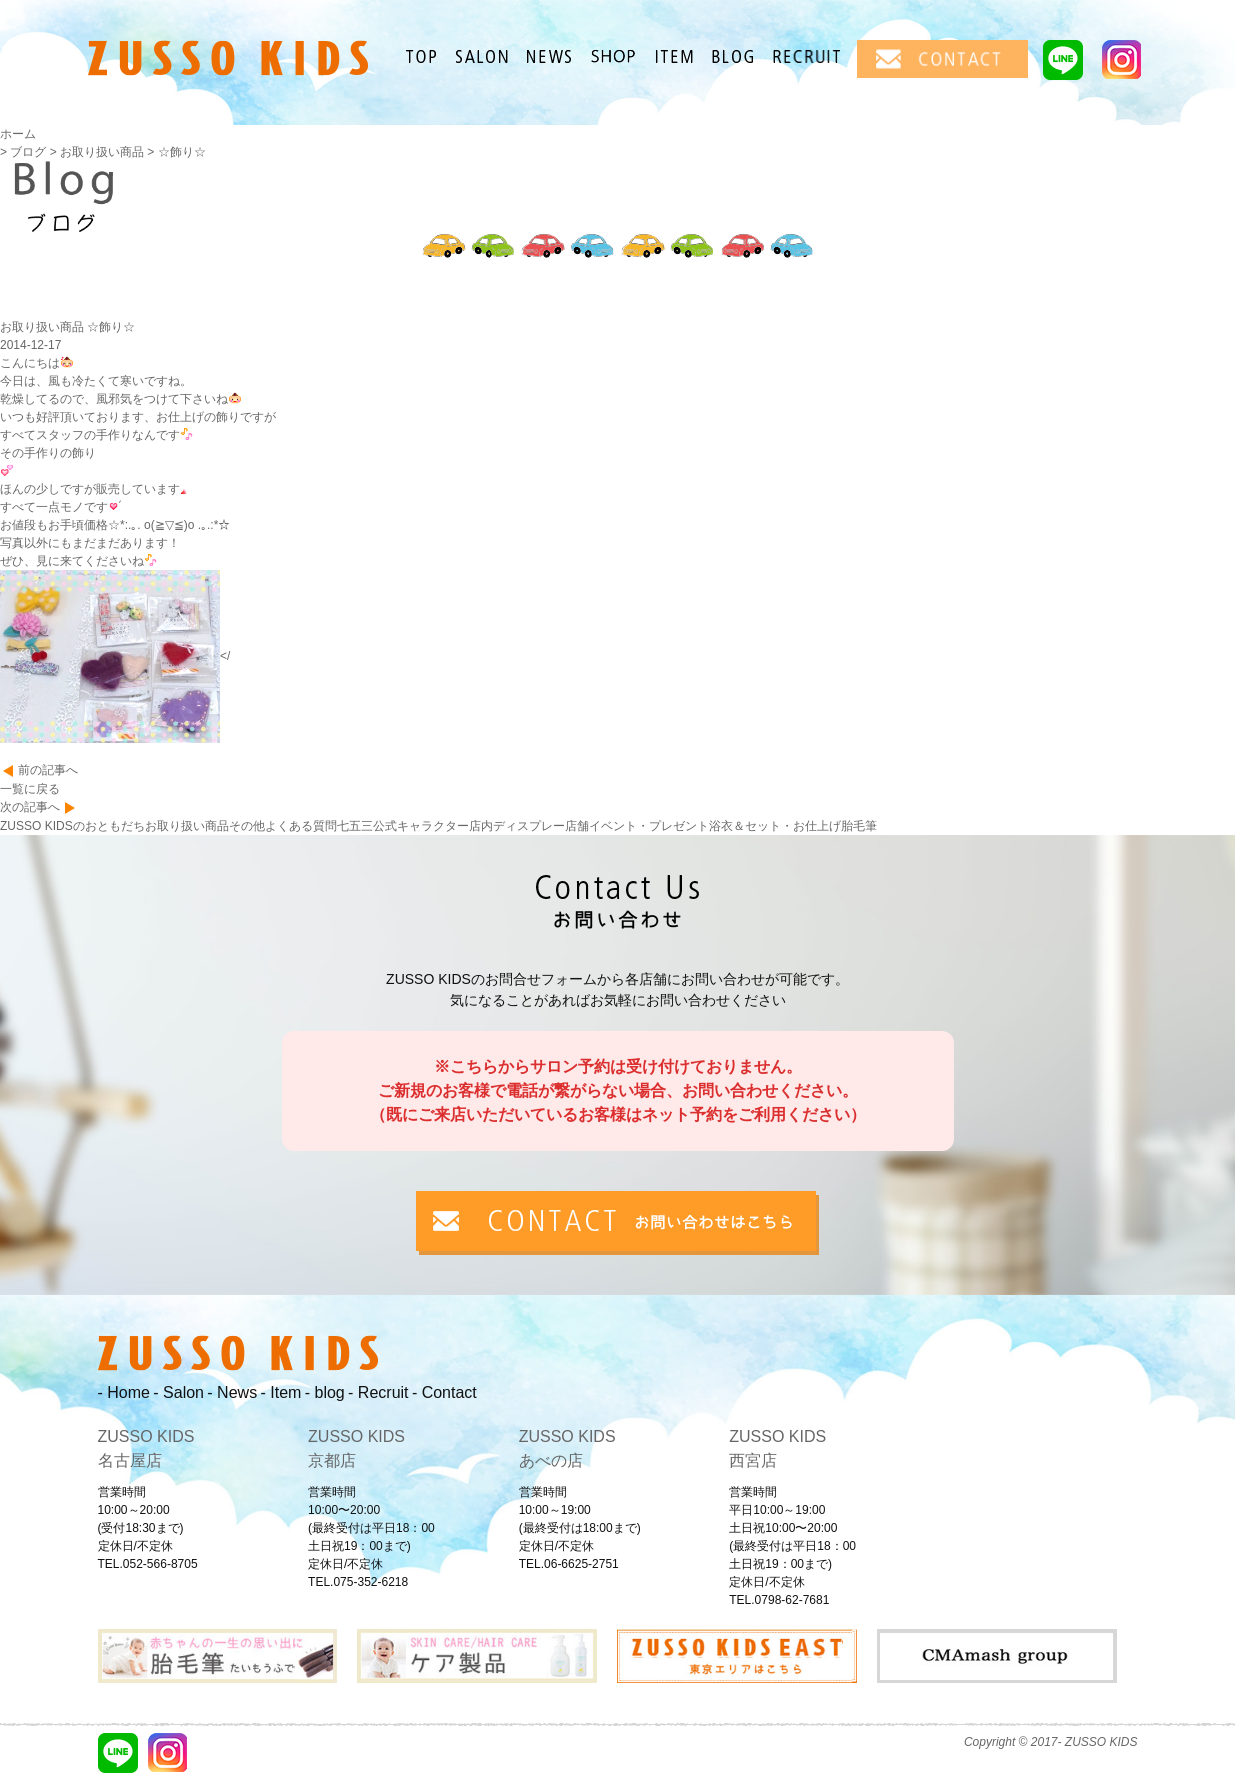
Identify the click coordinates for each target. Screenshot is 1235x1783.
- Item (280, 1392)
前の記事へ (48, 770)
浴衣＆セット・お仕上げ (775, 826)
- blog (325, 1392)
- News (232, 1392)
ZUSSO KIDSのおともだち (72, 826)
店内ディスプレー (517, 826)
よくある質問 (301, 826)
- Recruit (378, 1392)
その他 (247, 826)
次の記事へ (30, 807)
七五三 (355, 826)
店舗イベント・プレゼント (637, 826)
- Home (124, 1392)
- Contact (444, 1392)
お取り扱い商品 (187, 826)
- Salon (178, 1392)
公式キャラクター (421, 826)
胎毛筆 (859, 826)
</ (115, 656)
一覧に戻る (30, 789)
